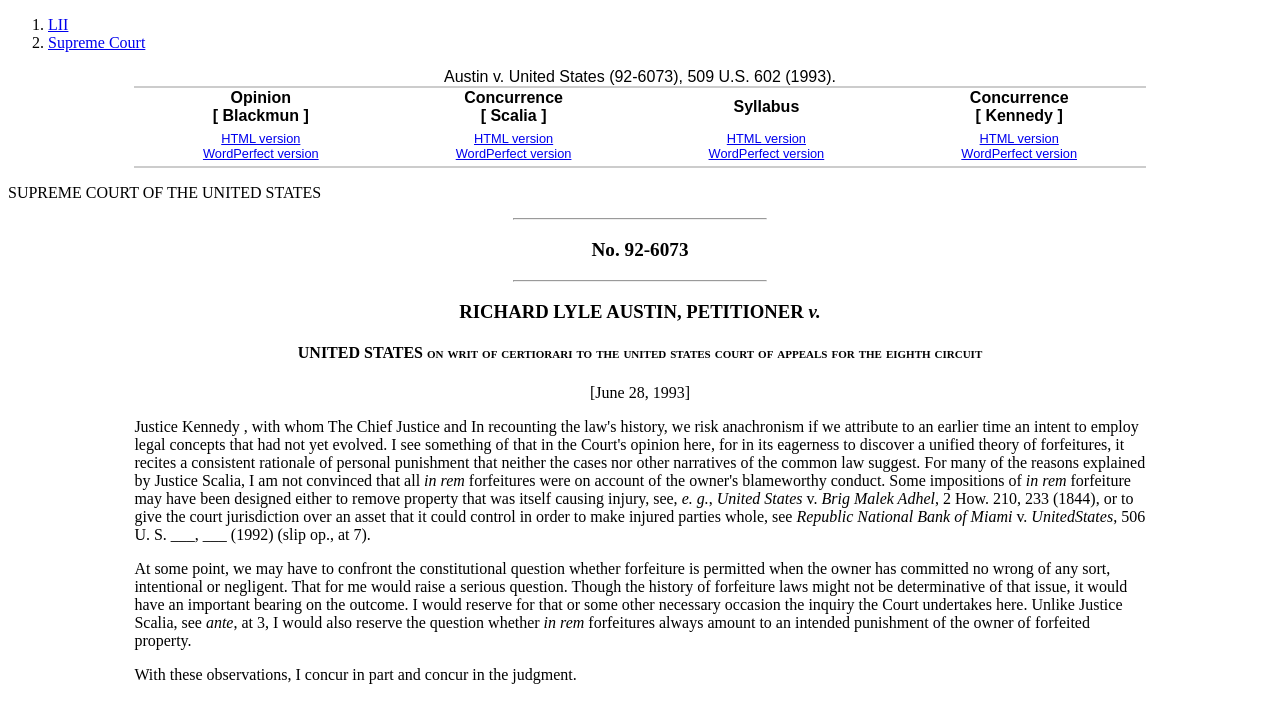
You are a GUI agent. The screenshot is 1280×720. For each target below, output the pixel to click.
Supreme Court (96, 42)
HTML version (260, 138)
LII (58, 24)
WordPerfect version (261, 153)
